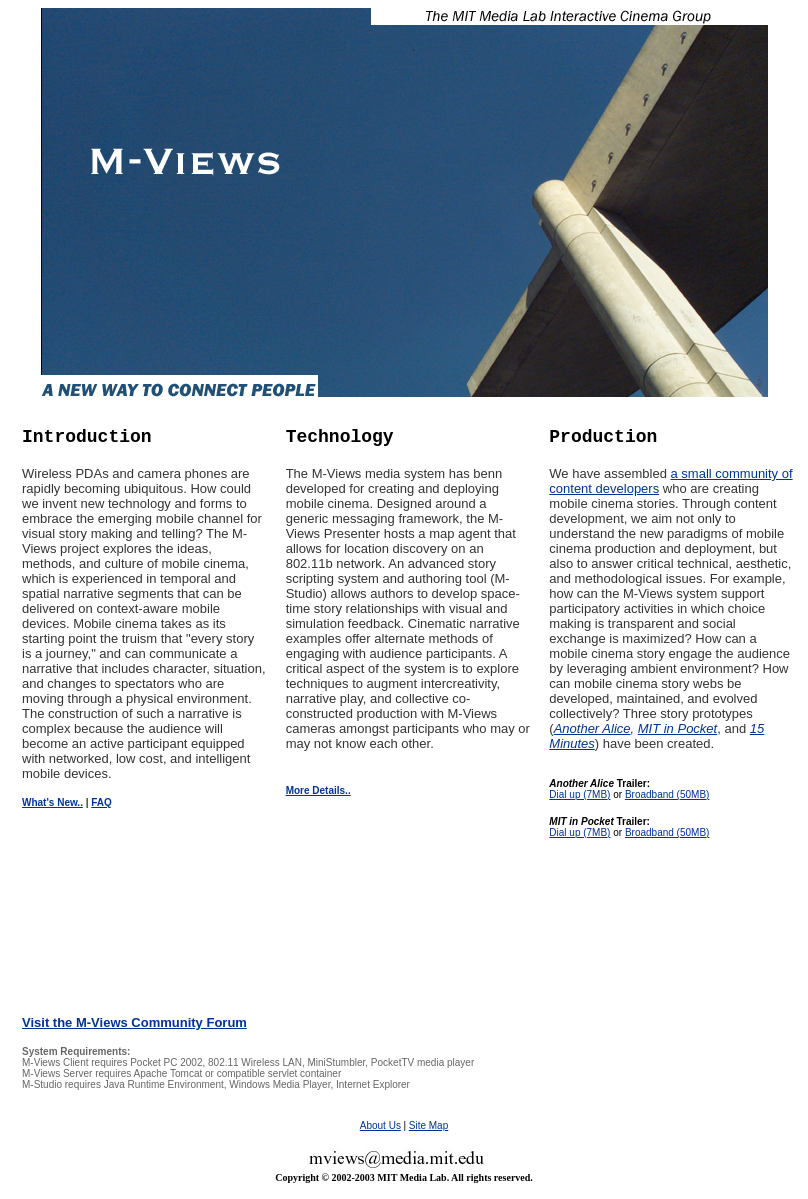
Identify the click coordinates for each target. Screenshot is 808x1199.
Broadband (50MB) (667, 794)
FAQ (101, 802)
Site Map (428, 1125)
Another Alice (592, 728)
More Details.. (318, 790)
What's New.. (52, 802)
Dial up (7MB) (579, 794)
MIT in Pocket (677, 728)
